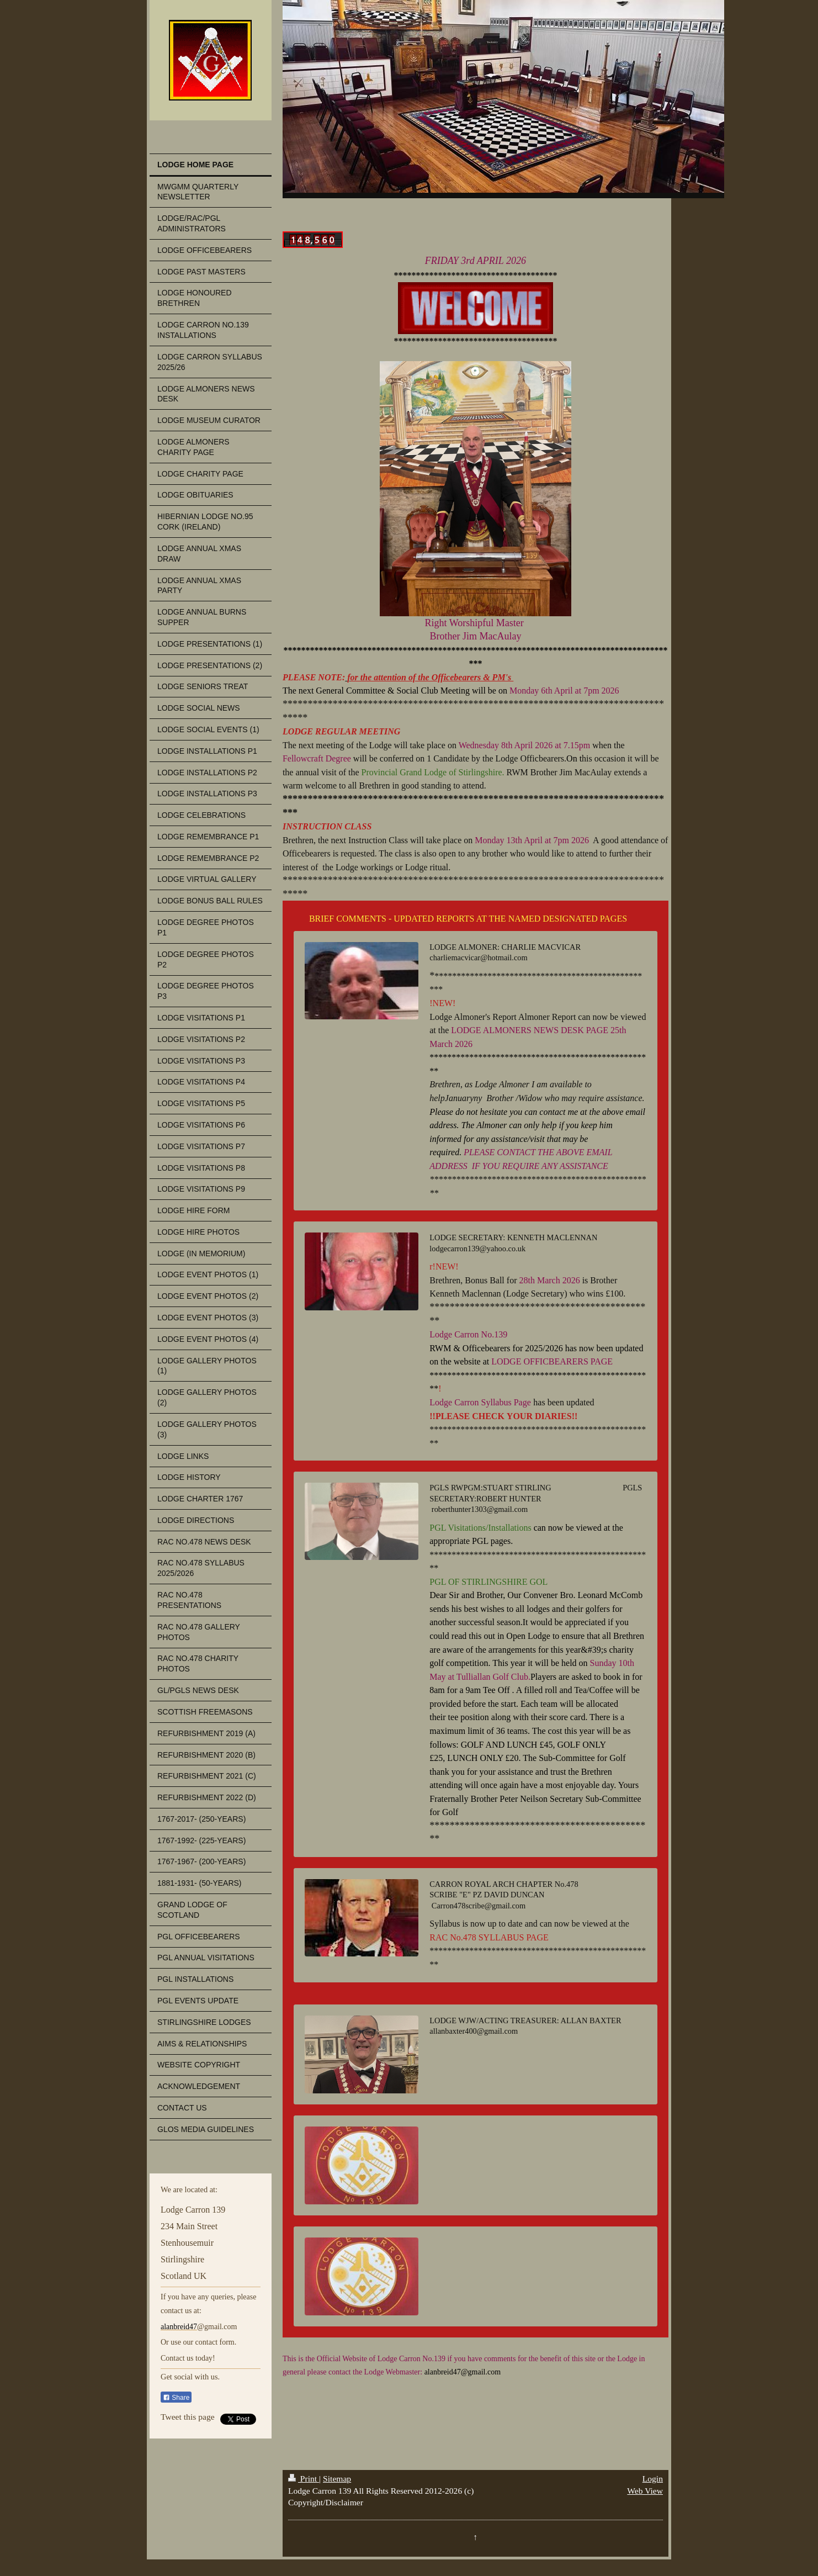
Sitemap (337, 2478)
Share (176, 2398)
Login (652, 2478)
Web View (645, 2490)
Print (303, 2478)
